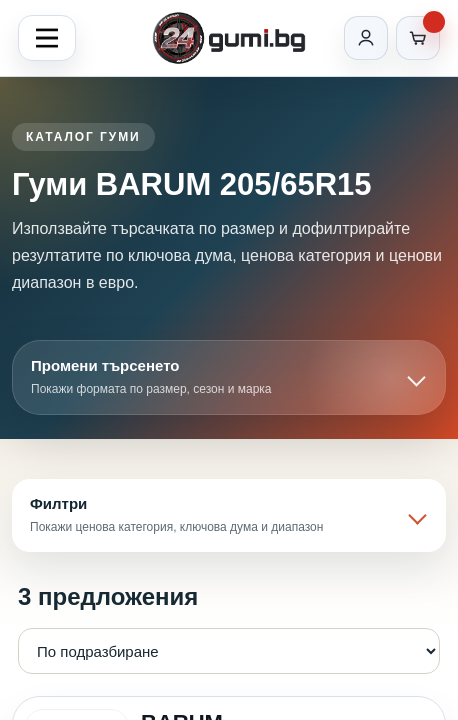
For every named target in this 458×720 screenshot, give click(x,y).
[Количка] (418, 38)
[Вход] (366, 38)
